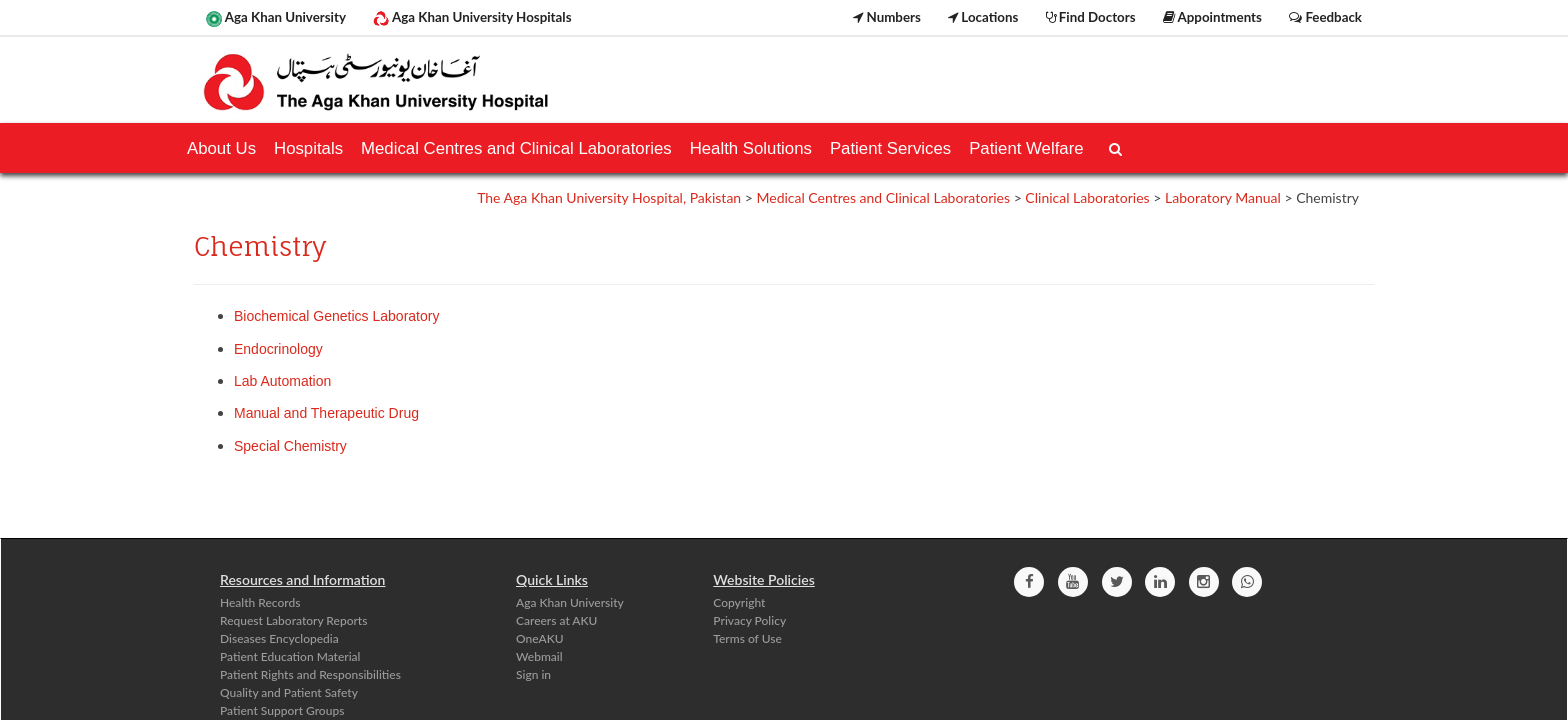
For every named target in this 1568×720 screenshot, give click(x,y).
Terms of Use (747, 638)
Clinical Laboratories (1087, 197)
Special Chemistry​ (290, 446)
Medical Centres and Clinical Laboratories (883, 197)
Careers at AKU (556, 620)
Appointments (1212, 17)
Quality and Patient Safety (289, 692)
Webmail (539, 656)
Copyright (739, 602)
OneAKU (540, 638)
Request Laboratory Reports (293, 620)
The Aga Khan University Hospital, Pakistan (609, 197)
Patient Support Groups (282, 710)
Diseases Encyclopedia (279, 638)
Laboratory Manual (1223, 197)
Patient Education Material (290, 656)
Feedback (1325, 17)
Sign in (533, 674)
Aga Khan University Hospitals (472, 18)
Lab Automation (284, 381)
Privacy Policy (749, 620)
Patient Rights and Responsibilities (310, 674)
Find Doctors (1091, 17)
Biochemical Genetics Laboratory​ (336, 316)
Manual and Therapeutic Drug (326, 413)
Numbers (887, 17)
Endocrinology (278, 349)
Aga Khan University (276, 18)
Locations (983, 17)
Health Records (260, 602)
